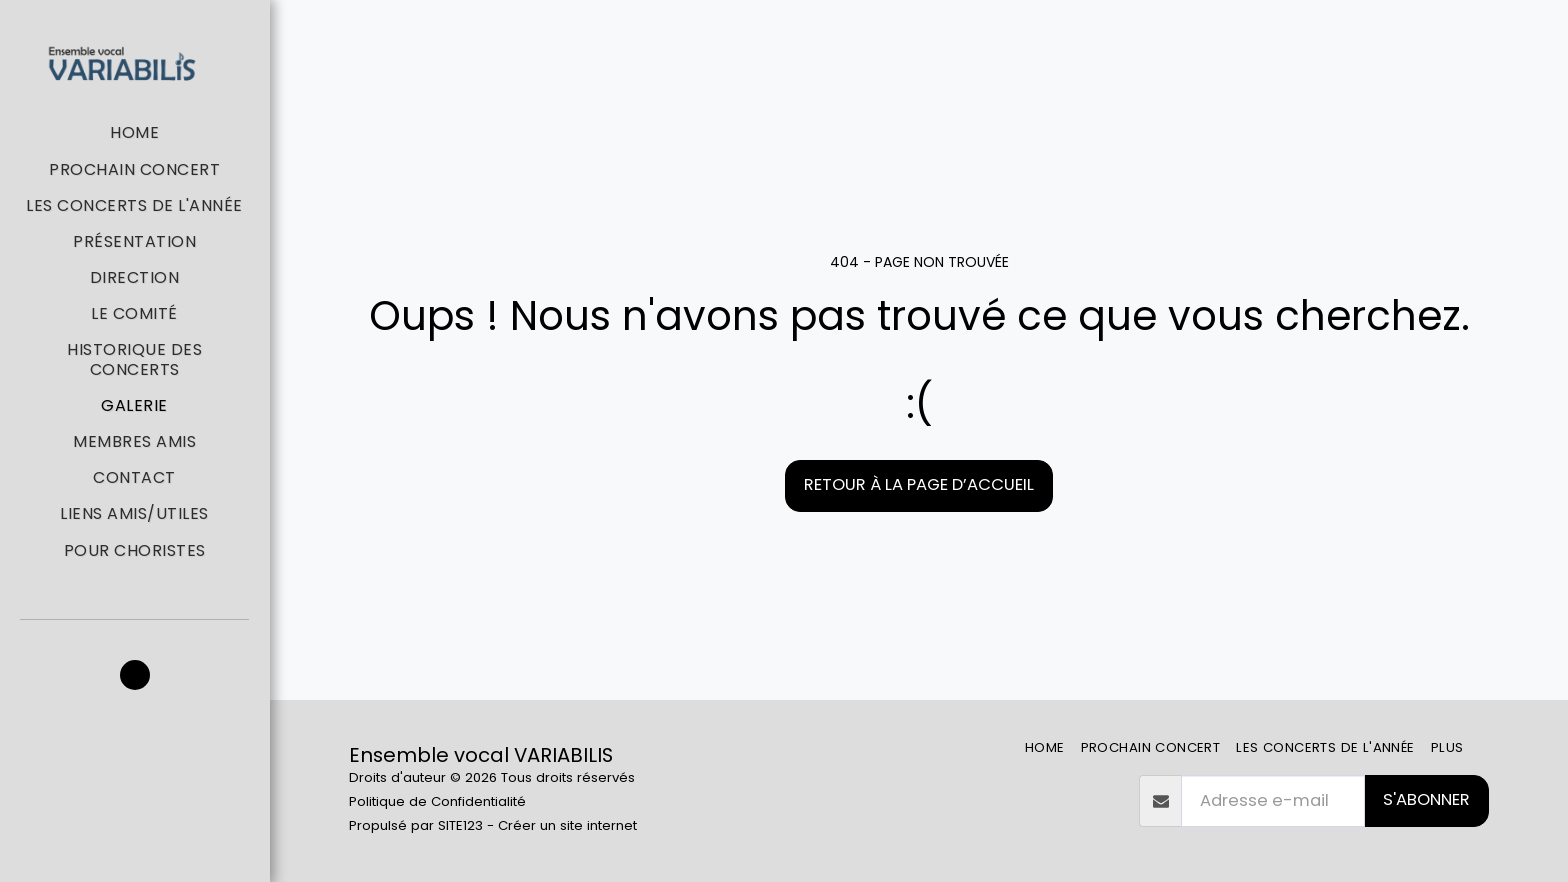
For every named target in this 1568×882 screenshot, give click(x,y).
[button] (135, 675)
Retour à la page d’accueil (919, 484)
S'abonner (1426, 799)
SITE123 (460, 825)
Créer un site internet (567, 825)
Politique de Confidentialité (437, 801)
